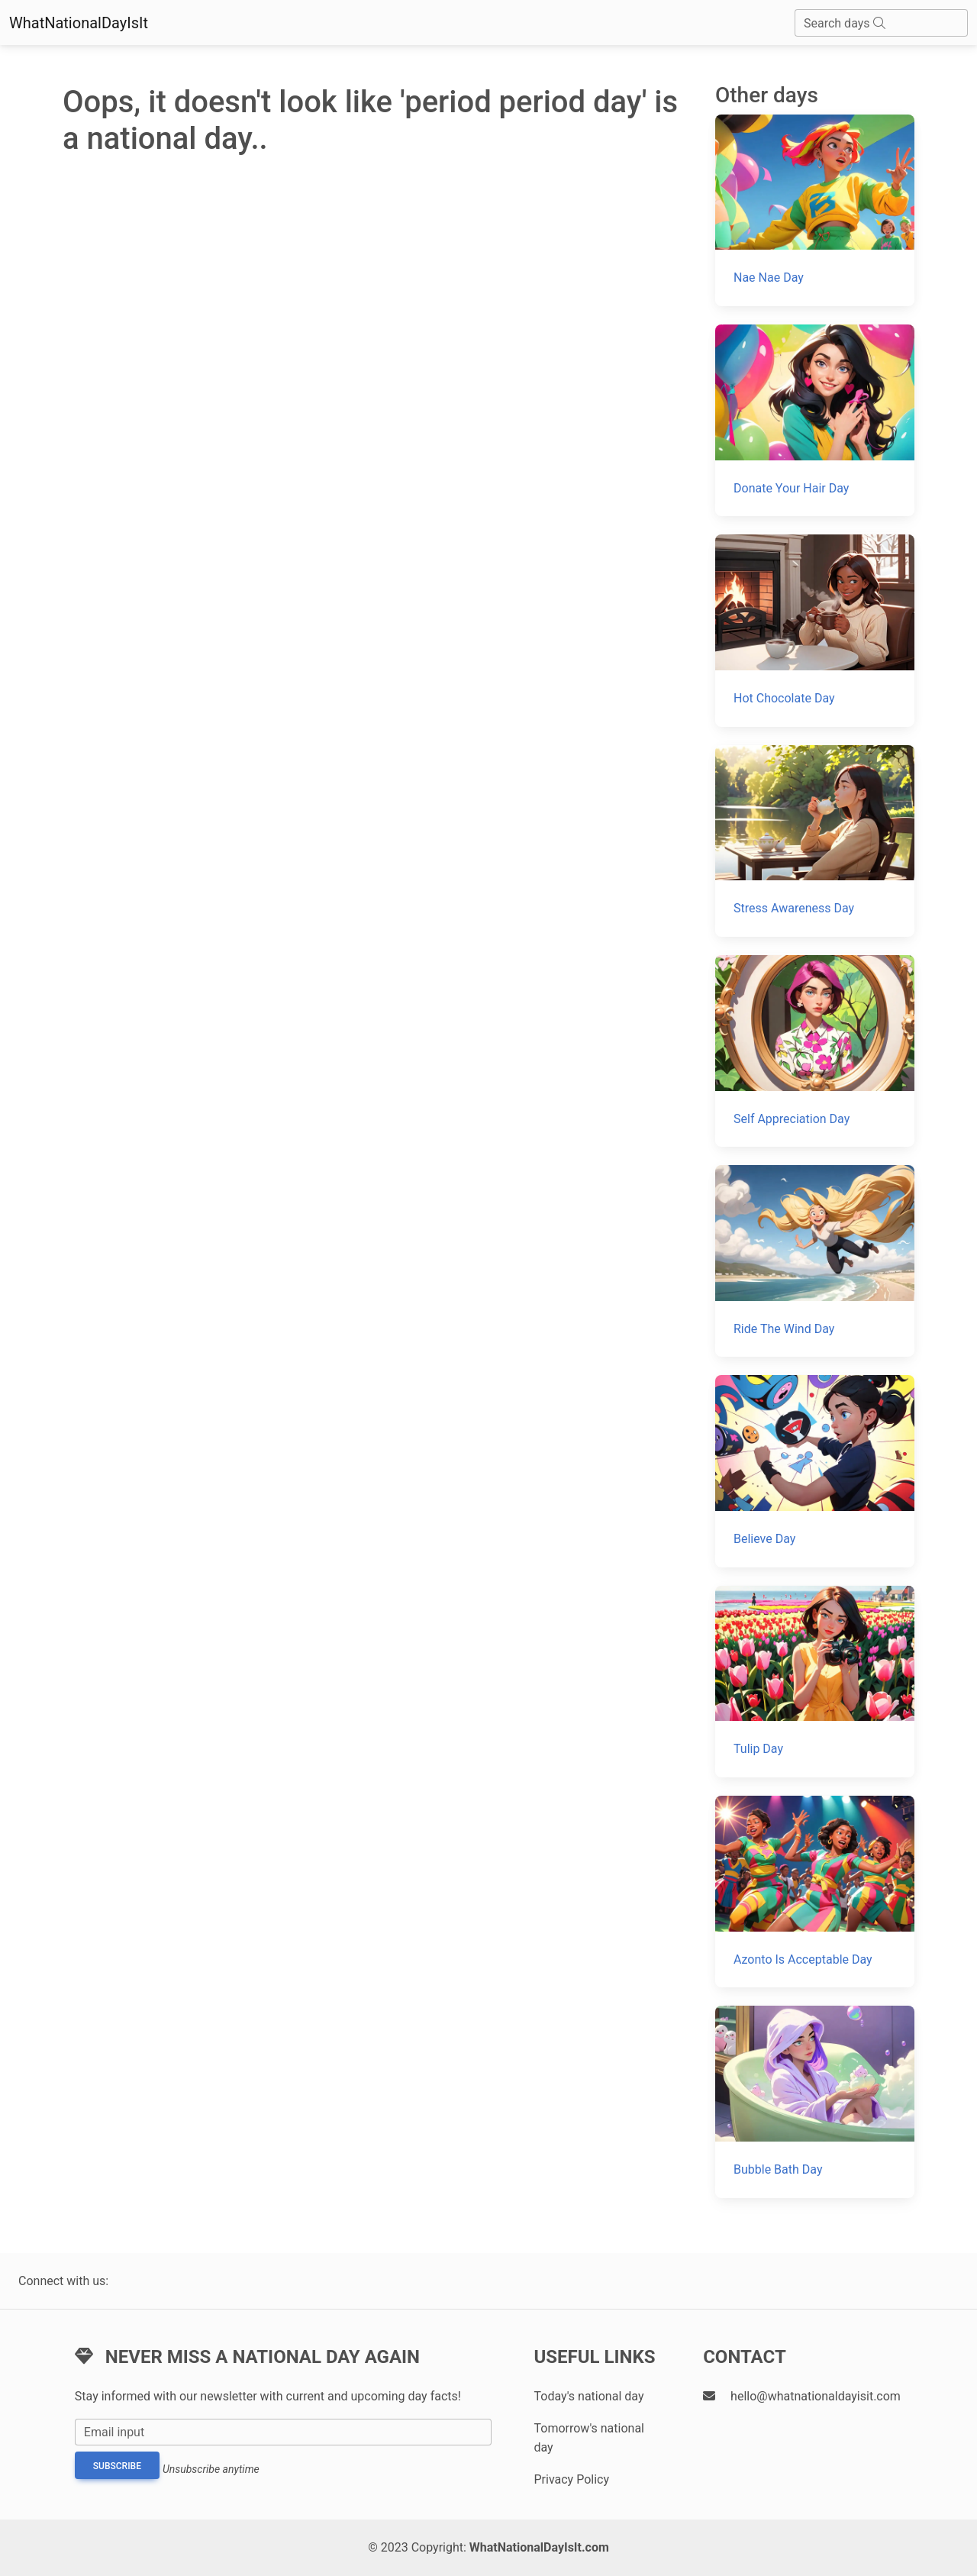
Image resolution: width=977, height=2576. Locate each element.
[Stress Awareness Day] (814, 841)
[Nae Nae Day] (814, 210)
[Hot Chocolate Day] (814, 630)
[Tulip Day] (814, 1681)
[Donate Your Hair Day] (814, 420)
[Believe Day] (814, 1471)
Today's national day (588, 2396)
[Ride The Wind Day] (814, 1261)
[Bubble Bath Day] (814, 2101)
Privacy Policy (571, 2479)
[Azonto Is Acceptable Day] (814, 1891)
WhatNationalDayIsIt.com (539, 2547)
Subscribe (117, 2466)
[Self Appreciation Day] (814, 1051)
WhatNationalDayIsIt (78, 23)
